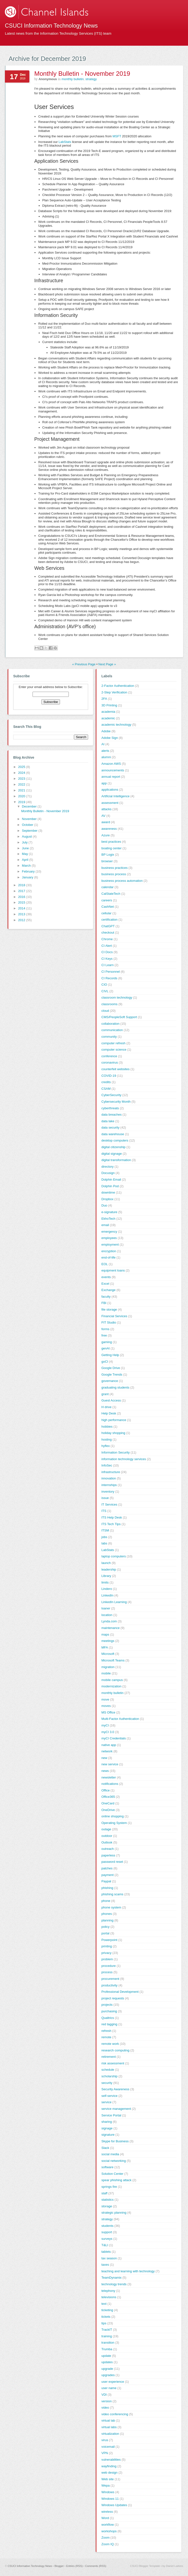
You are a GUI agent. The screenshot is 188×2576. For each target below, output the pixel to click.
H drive (106, 1407)
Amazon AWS (111, 763)
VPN (104, 2453)
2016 (22, 897)
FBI (103, 1303)
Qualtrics (107, 2018)
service (106, 2102)
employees (109, 1238)
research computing (115, 2050)
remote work (110, 2044)
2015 (22, 902)
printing (106, 1946)
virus (104, 2440)
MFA (104, 1647)
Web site (107, 2479)
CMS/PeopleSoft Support (119, 1017)
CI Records (109, 978)
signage (107, 2128)
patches (107, 1868)
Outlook (106, 1842)
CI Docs (107, 952)
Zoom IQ (107, 2544)
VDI (104, 2394)
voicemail (108, 2446)
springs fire (109, 2186)
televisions (108, 2297)
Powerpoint (109, 1940)
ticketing (107, 2310)
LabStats (65, 142)
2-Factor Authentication (117, 686)
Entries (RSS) (74, 2566)
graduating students (115, 1387)
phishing (107, 1888)
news (105, 1771)
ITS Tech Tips (111, 1524)
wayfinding (108, 2466)
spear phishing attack (116, 2180)
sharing (106, 2121)
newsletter (108, 1777)
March (27, 865)
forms (105, 1329)
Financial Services (114, 1316)
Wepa (105, 2485)
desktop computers (114, 1140)
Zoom (105, 2537)
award (105, 822)
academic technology (116, 724)
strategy (91, 79)
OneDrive (108, 1810)
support (106, 2232)
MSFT (117, 136)
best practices (111, 841)
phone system (111, 1907)
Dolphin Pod (110, 1186)
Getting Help (110, 1355)
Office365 (108, 1797)
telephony (108, 2291)
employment (110, 1244)
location (106, 1615)
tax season (109, 2258)
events (106, 1277)
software (107, 2167)
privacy (106, 1953)
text (103, 2304)
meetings (107, 1641)
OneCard (107, 1803)
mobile (106, 1673)
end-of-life (108, 1257)
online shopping (112, 1816)
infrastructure (110, 1472)
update (106, 2356)
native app (108, 1745)
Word (105, 2518)
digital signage (111, 1153)
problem (107, 1959)
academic (108, 718)
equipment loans (113, 1270)
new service (109, 1764)
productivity (109, 1985)
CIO (104, 984)
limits (105, 1582)
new (104, 1758)
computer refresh (113, 1043)
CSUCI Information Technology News (51, 25)
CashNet (107, 906)
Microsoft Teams (112, 1660)
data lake (107, 1121)
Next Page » (107, 664)
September (30, 830)
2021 (22, 790)
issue (105, 1498)
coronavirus (109, 1062)
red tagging (109, 2024)
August (27, 836)
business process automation (121, 881)
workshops (109, 2531)
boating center (111, 848)
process (107, 1972)
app (104, 783)
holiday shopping (113, 1433)
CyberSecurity (111, 1095)
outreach (107, 1849)
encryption (108, 1251)
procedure (108, 1966)
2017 (22, 891)
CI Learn (107, 965)
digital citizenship (113, 1147)
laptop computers (113, 1556)
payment (107, 1875)
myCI (105, 1725)
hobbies (107, 1426)
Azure (105, 835)
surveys (106, 2239)
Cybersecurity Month (115, 1101)
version (106, 2401)
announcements (112, 770)
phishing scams (112, 1894)
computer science (113, 1049)
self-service (109, 2096)
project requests (112, 1998)
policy (105, 1927)
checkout (107, 932)
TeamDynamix (111, 2277)
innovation (108, 1478)
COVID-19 (108, 1076)
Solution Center (112, 2174)
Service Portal (111, 2115)
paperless (108, 1855)
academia (108, 711)
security (106, 2083)
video (105, 2407)
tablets (106, 2251)
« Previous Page (83, 664)
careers (106, 900)
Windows (107, 2492)
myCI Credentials (113, 1738)
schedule (107, 2069)
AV (103, 816)
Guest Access (111, 1400)
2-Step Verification (114, 692)
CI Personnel (110, 971)
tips (103, 2323)
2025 (22, 767)
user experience (112, 2381)
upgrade (107, 2369)
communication (112, 1030)
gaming (106, 1342)
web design (109, 2472)
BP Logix (107, 854)
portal (105, 1933)
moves (106, 1706)
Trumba (106, 2349)
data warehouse (112, 1134)
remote (106, 2037)
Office (105, 1790)
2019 (22, 802)
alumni (106, 757)
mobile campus (112, 1680)
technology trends (114, 2284)
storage (106, 2206)
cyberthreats (110, 1108)
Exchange (108, 1290)
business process (113, 874)
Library (106, 1576)
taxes (105, 2264)
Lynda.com (109, 1621)
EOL (104, 1264)
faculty (106, 1296)
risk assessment (112, 2063)
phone (105, 1901)
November (30, 819)
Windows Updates (114, 2505)
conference (109, 1056)
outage (106, 1829)
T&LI (104, 2245)
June (26, 848)
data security (110, 1127)
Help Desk (108, 1413)
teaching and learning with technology (128, 2271)
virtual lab (108, 2420)
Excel (105, 1283)
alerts (105, 751)
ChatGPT (108, 926)
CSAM (106, 1088)
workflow (107, 2524)
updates (107, 2362)
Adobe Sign (109, 738)
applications (109, 789)
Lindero (106, 1589)
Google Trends (111, 1374)
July (25, 842)
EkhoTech (108, 1218)
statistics (107, 2199)
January (28, 877)
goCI (104, 1361)
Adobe (106, 731)
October (28, 825)
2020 (22, 796)
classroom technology (116, 997)
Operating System (114, 1823)
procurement (110, 1979)
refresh (106, 2031)
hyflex (105, 1446)
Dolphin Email (111, 1179)
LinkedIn (107, 1595)
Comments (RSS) (95, 2566)
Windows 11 (110, 2499)
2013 (22, 914)
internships (109, 1485)
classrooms (109, 1004)
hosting (106, 1439)
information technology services (123, 1459)
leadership (108, 1569)
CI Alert (106, 946)
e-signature (109, 1212)
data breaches (111, 1114)
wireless (107, 2511)
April (25, 860)
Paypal (106, 1881)
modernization (111, 1686)
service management (116, 2109)
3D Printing (109, 705)
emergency (109, 1231)
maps (105, 1634)
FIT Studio (108, 1322)
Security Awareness (115, 2089)
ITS (103, 1511)
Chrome (107, 939)
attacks (106, 809)
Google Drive (110, 1368)
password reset (112, 1862)
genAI (105, 1348)
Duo (104, 1205)
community (109, 1036)
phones (106, 1914)
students (107, 2226)
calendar (107, 887)
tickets (105, 2316)
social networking (113, 2161)
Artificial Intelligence (115, 796)
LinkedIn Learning (114, 1602)
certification (109, 919)
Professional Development (120, 1992)
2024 (22, 773)
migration (107, 1667)
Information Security (115, 1452)
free (104, 1335)
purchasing (109, 2011)
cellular (106, 913)
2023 (22, 778)
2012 (22, 920)
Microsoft (107, 1654)
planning (107, 1920)
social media (110, 2154)
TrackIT (106, 2329)
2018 (22, 885)
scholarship (109, 2076)
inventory (107, 1491)
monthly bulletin (73, 79)
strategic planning (113, 2212)
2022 (22, 784)
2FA (104, 699)
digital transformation (116, 1160)
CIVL (104, 991)
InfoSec (106, 1465)
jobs (104, 1537)
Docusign (108, 1173)
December (30, 806)
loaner (105, 1608)
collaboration (110, 1023)
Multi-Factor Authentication (120, 1719)
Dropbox (107, 1199)
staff (104, 2193)
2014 (22, 908)
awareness (109, 828)
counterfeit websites (115, 1069)
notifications (109, 1784)
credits (106, 1082)
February (29, 871)
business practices (114, 868)
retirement (108, 2057)
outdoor (106, 1836)
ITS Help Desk (111, 1517)
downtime (108, 1192)
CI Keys (107, 958)
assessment (109, 803)
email (105, 1225)
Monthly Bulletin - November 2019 (82, 73)
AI (102, 744)
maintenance (110, 1628)
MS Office (108, 1712)
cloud (105, 1011)
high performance (113, 1420)
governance (109, 1381)
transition (107, 2342)
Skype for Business (115, 2141)
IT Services (109, 1504)
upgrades (108, 2375)
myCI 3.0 (107, 1732)
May (25, 854)
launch (106, 1563)
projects (107, 2004)
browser (107, 861)
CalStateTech (110, 893)
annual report (110, 776)
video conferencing (114, 2414)
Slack (105, 2148)
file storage (109, 1309)
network (107, 1751)
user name (108, 2388)
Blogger (59, 2566)
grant (105, 1394)
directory (107, 1166)
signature (107, 2134)
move (105, 1699)
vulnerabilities (111, 2459)
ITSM (105, 1530)
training (106, 2336)
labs (104, 1543)
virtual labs (109, 2427)
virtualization (110, 2434)
